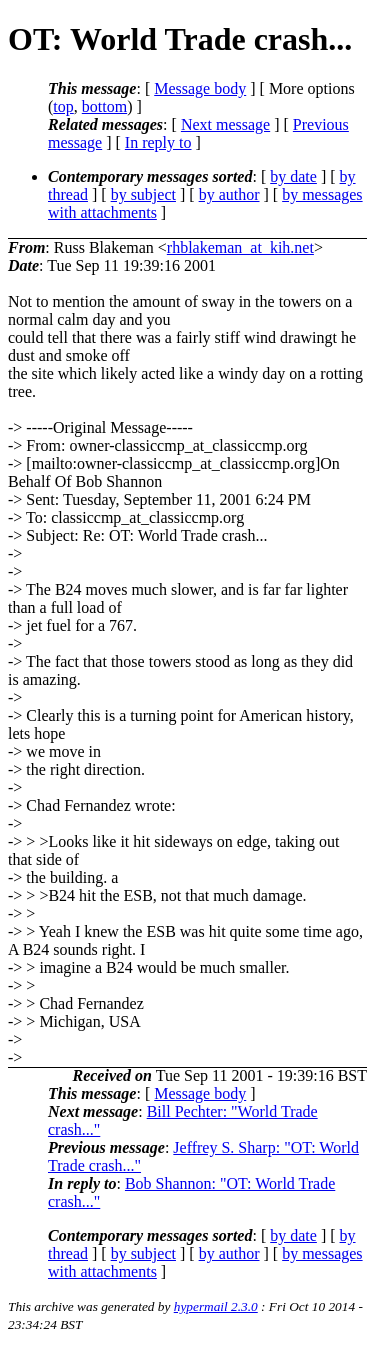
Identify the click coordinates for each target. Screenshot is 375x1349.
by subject (143, 194)
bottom (104, 106)
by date (293, 176)
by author (229, 194)
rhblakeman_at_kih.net (240, 247)
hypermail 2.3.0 (216, 1306)
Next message (225, 124)
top (63, 106)
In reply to (158, 142)
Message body (200, 88)
